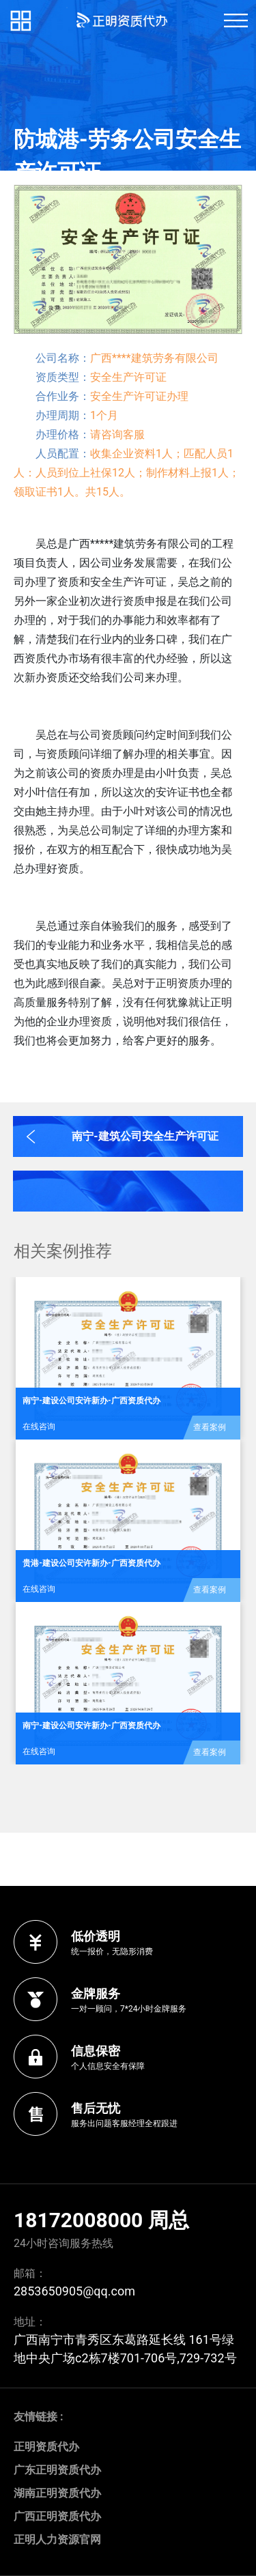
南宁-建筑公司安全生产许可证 (145, 1136)
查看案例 (209, 1427)
